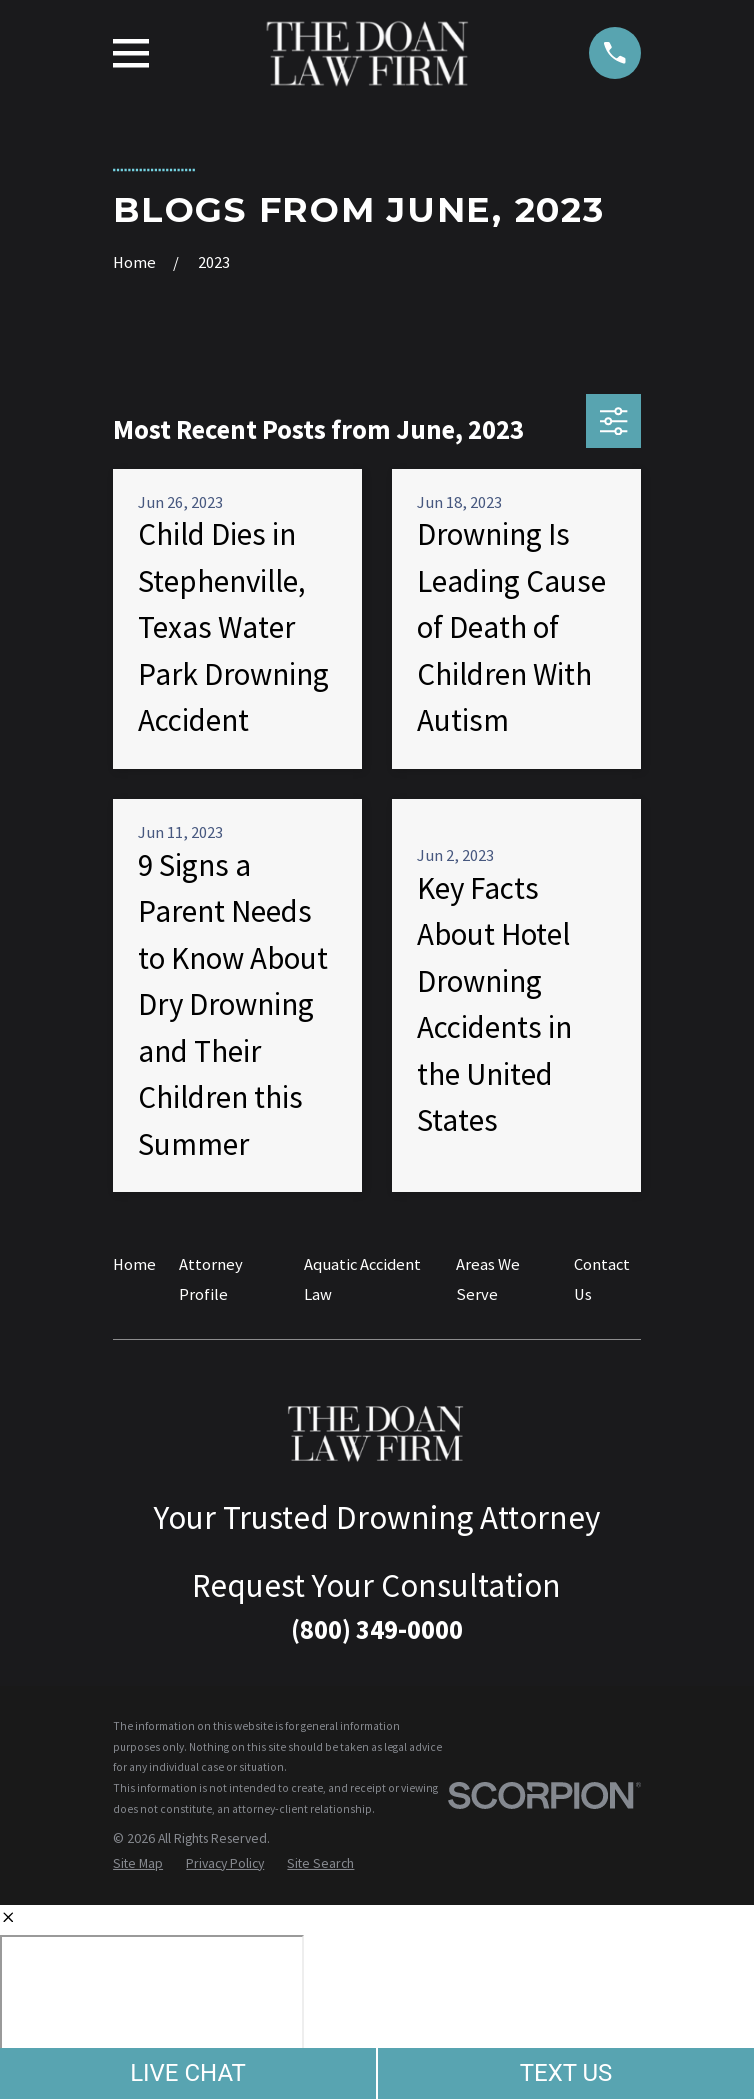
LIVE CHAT (188, 2073)
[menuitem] (138, 1863)
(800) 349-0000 (377, 1629)
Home (134, 1264)
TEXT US (566, 2073)
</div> (152, 2012)
